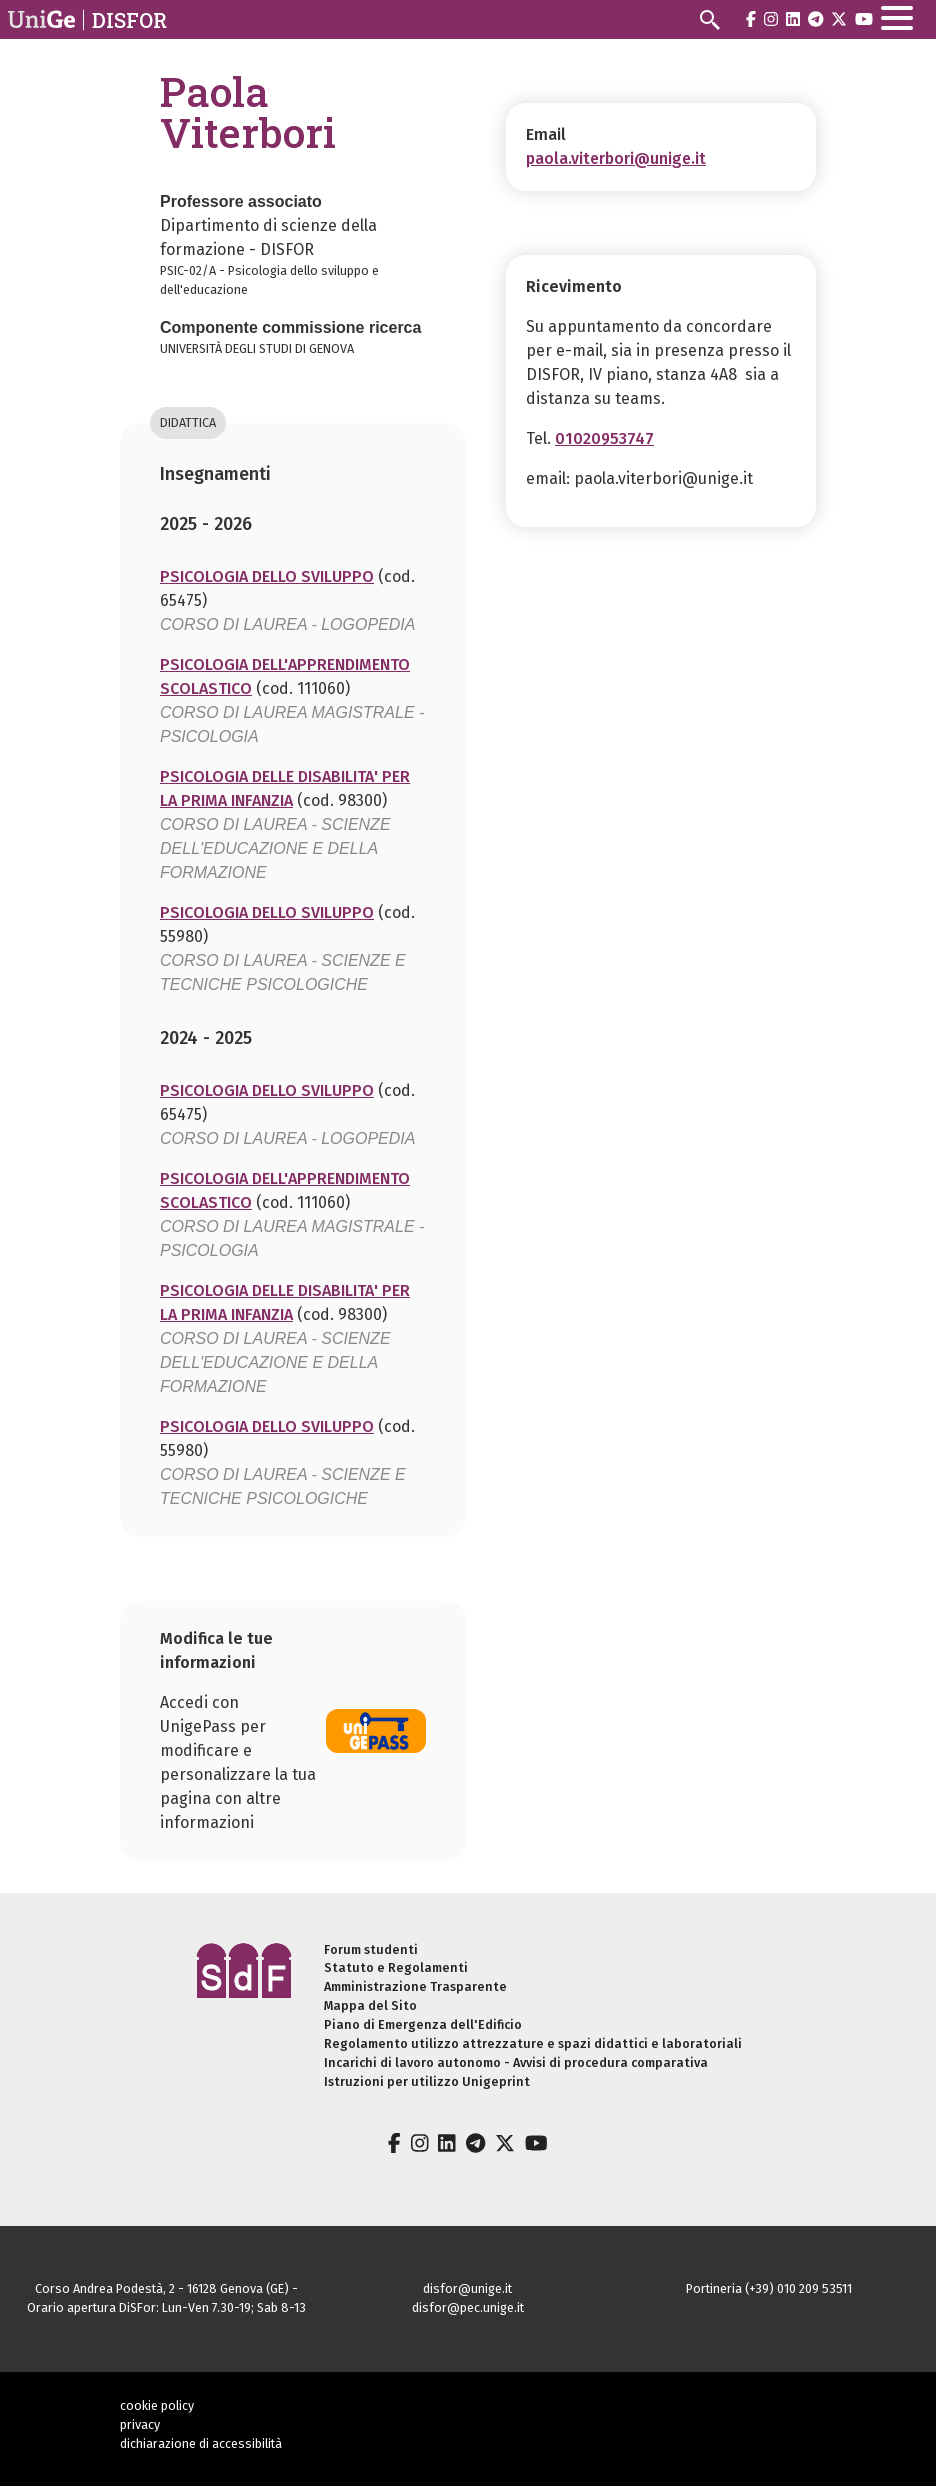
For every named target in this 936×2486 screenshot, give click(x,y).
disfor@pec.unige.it (468, 2307)
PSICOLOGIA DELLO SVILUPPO (267, 576)
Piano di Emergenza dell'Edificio (423, 2024)
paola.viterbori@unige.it (616, 158)
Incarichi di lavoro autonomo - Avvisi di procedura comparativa (516, 2062)
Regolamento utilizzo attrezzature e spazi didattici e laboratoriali (533, 2043)
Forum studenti (371, 1949)
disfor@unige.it (467, 2288)
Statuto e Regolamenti (396, 1967)
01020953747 (604, 438)
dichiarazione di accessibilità (201, 2443)
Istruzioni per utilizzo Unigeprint (427, 2081)
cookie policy (157, 2405)
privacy (140, 2424)
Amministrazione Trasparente (415, 1986)
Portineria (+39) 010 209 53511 (769, 2288)
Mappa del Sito (370, 2005)
